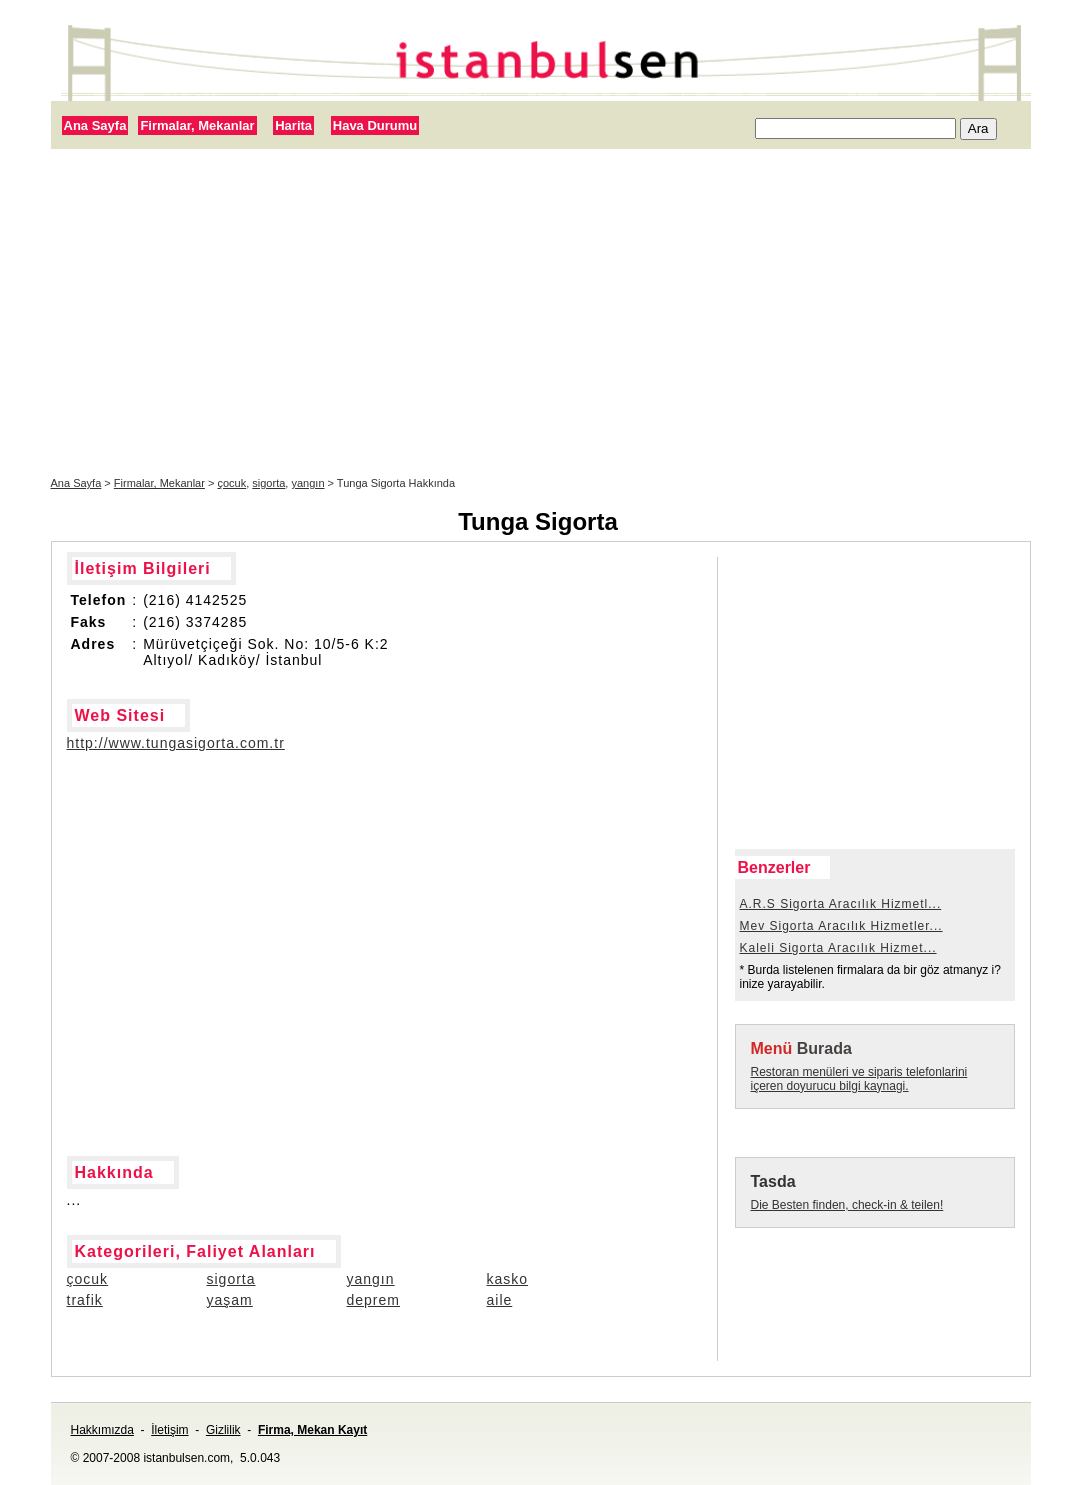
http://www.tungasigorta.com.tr (176, 743)
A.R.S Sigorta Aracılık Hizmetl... (841, 904)
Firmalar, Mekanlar (197, 125)
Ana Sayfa (95, 125)
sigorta (268, 483)
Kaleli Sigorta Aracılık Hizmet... (838, 948)
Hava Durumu (375, 125)
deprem (373, 1300)
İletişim (169, 1430)
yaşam (230, 1300)
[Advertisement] (541, 313)
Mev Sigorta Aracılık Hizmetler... (841, 926)
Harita (293, 125)
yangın (307, 483)
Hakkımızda (102, 1430)
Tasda (773, 1181)
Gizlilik (223, 1430)
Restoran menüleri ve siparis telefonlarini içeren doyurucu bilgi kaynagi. (859, 1079)
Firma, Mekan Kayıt (312, 1430)
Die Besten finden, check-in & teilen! (847, 1205)
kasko (508, 1279)
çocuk (231, 483)
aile (500, 1300)
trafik (85, 1300)
